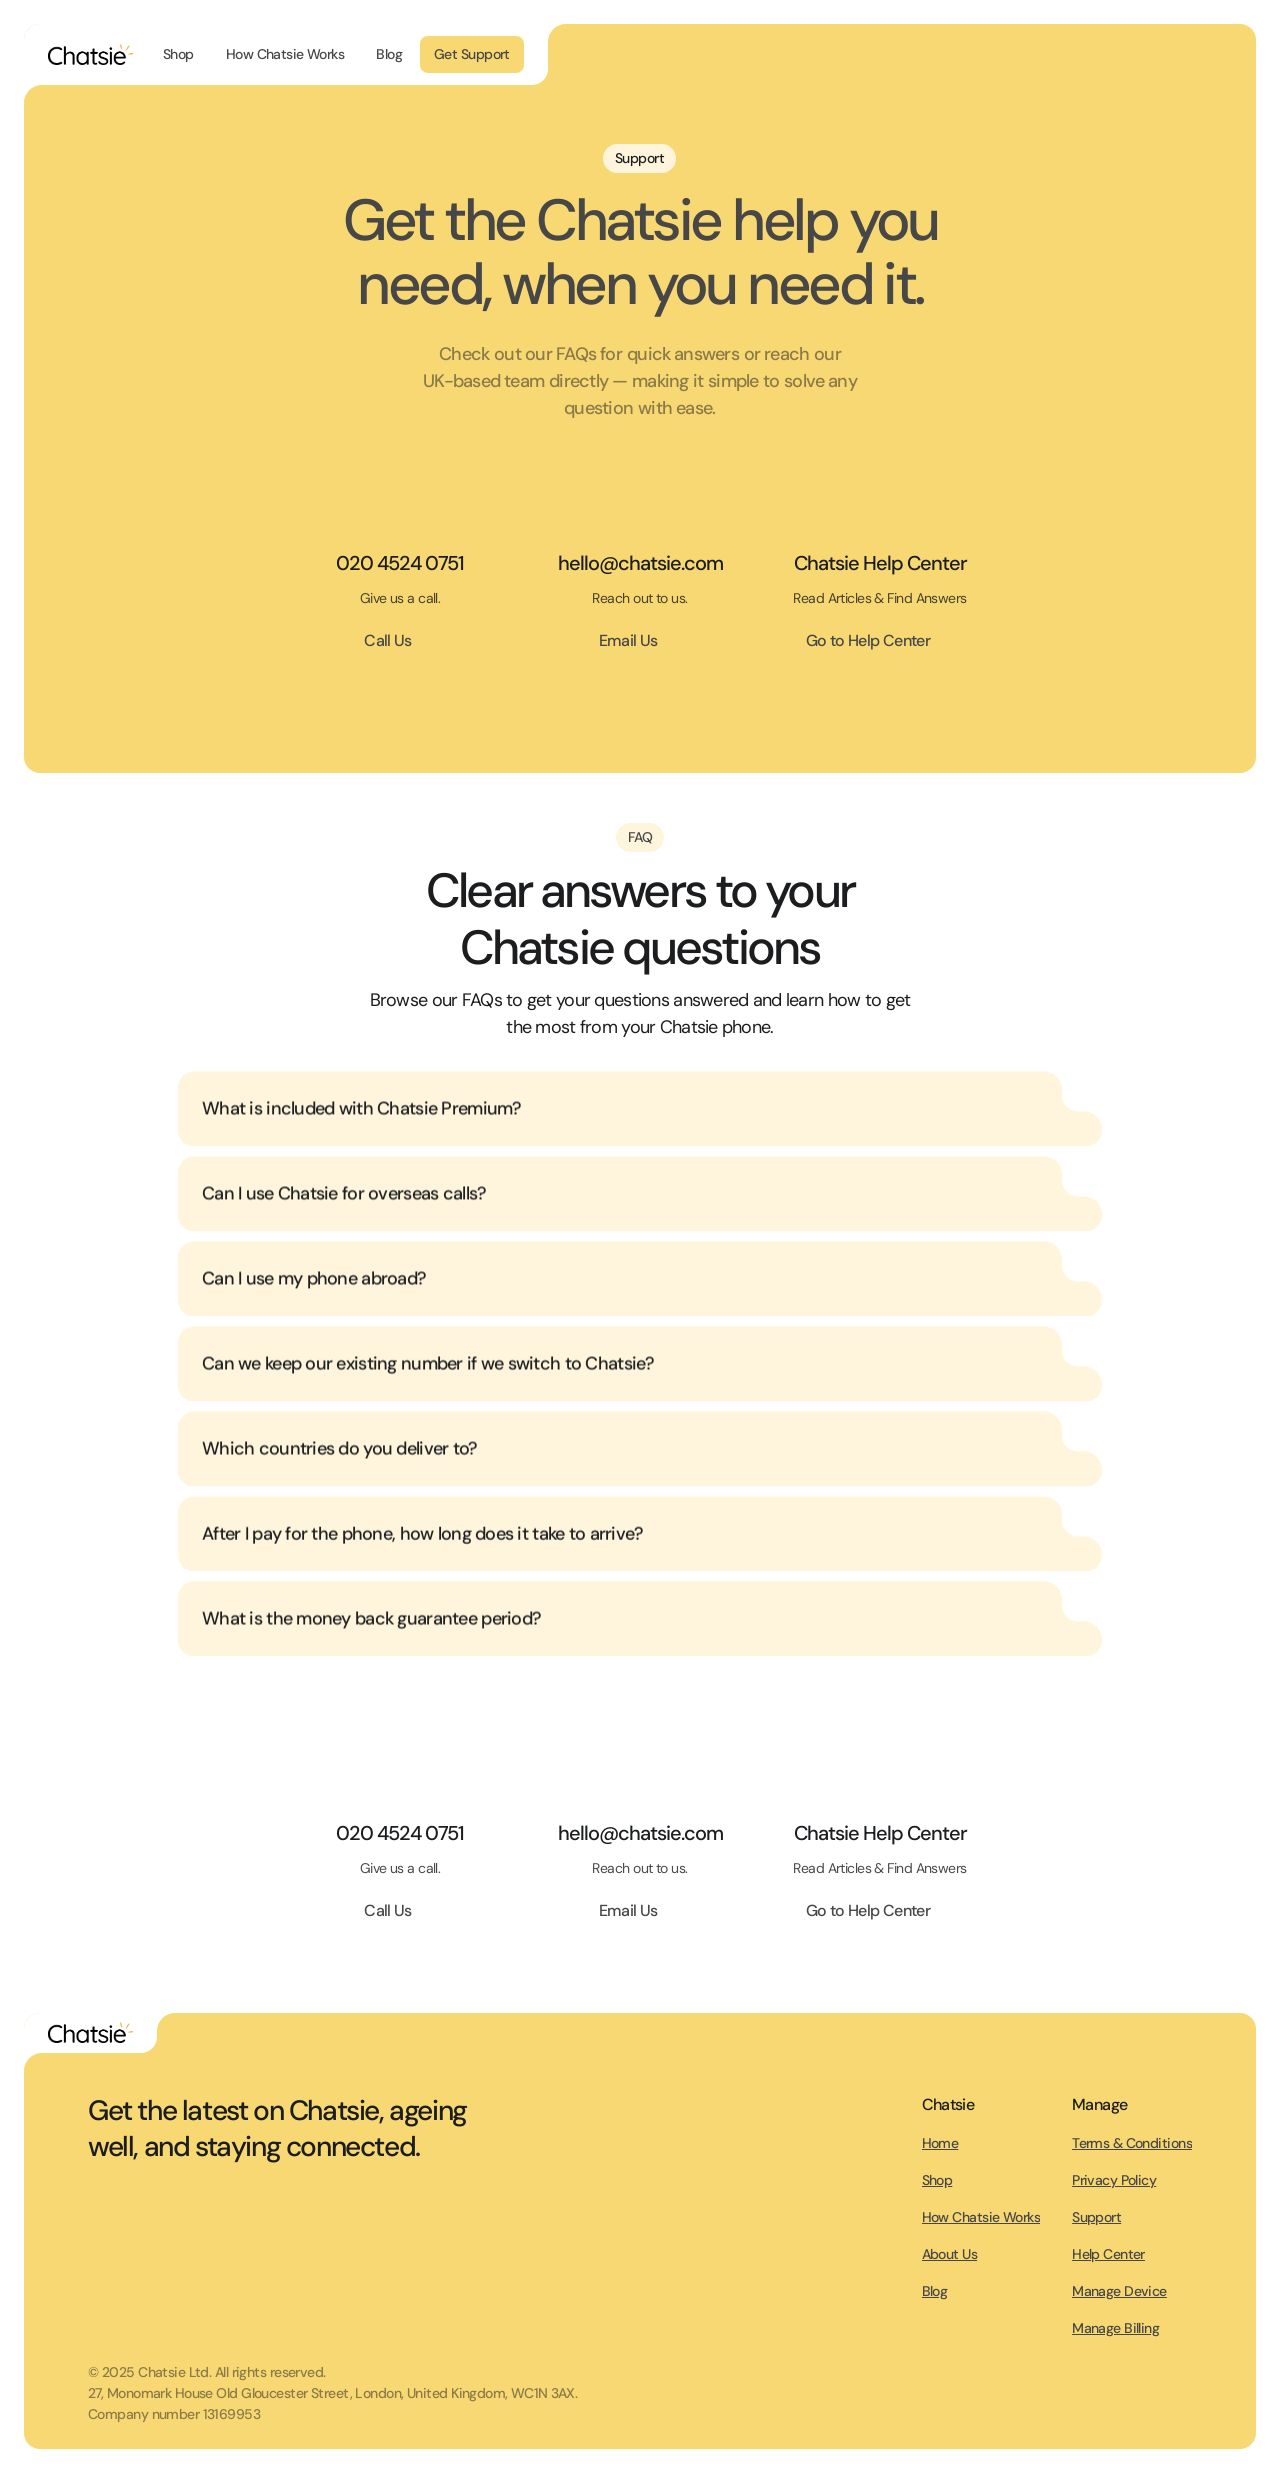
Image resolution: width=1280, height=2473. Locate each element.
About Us (950, 2254)
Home (940, 2143)
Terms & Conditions (1132, 2143)
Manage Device (1119, 2291)
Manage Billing (1115, 2328)
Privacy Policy (1114, 2180)
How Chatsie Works (981, 2217)
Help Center (1108, 2254)
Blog (935, 2291)
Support (1096, 2217)
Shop (937, 2180)
